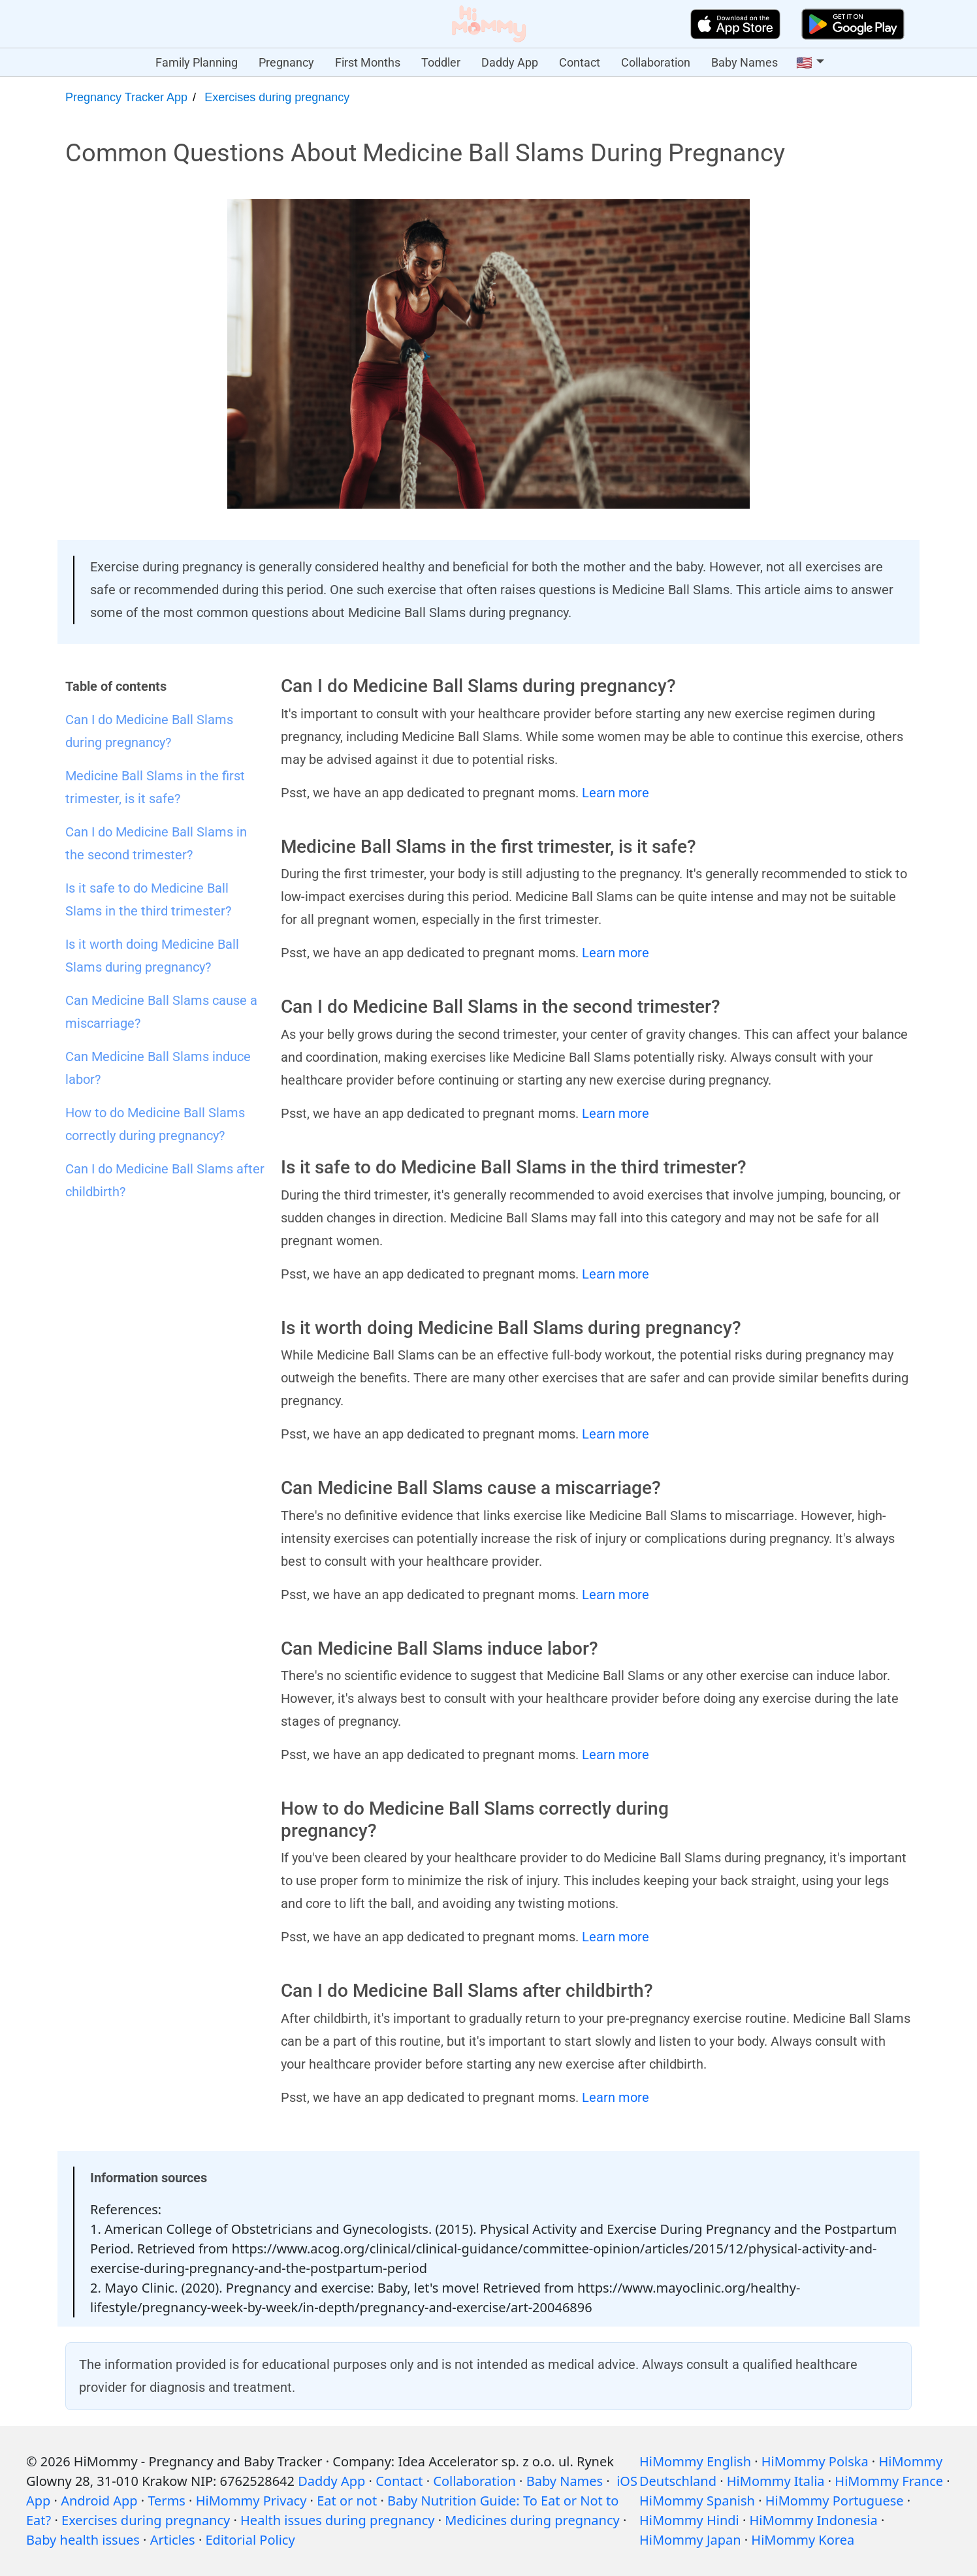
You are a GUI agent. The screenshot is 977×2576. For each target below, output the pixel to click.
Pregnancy (286, 62)
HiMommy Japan (690, 2540)
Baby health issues (83, 2540)
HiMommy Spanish (697, 2500)
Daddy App (509, 62)
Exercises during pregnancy (276, 97)
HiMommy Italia (776, 2481)
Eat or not (347, 2500)
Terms (166, 2500)
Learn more (615, 793)
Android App (99, 2500)
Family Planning (196, 62)
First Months (367, 62)
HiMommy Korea (802, 2540)
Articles (172, 2540)
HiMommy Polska (815, 2461)
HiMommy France (889, 2481)
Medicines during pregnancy (532, 2520)
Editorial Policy (250, 2540)
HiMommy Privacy (251, 2500)
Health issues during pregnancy (337, 2520)
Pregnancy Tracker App (126, 97)
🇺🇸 (804, 63)
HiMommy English (695, 2461)
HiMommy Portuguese (834, 2500)
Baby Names (744, 62)
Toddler (440, 62)
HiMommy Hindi (689, 2520)
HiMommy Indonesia (814, 2520)
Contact (579, 62)
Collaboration (655, 62)
